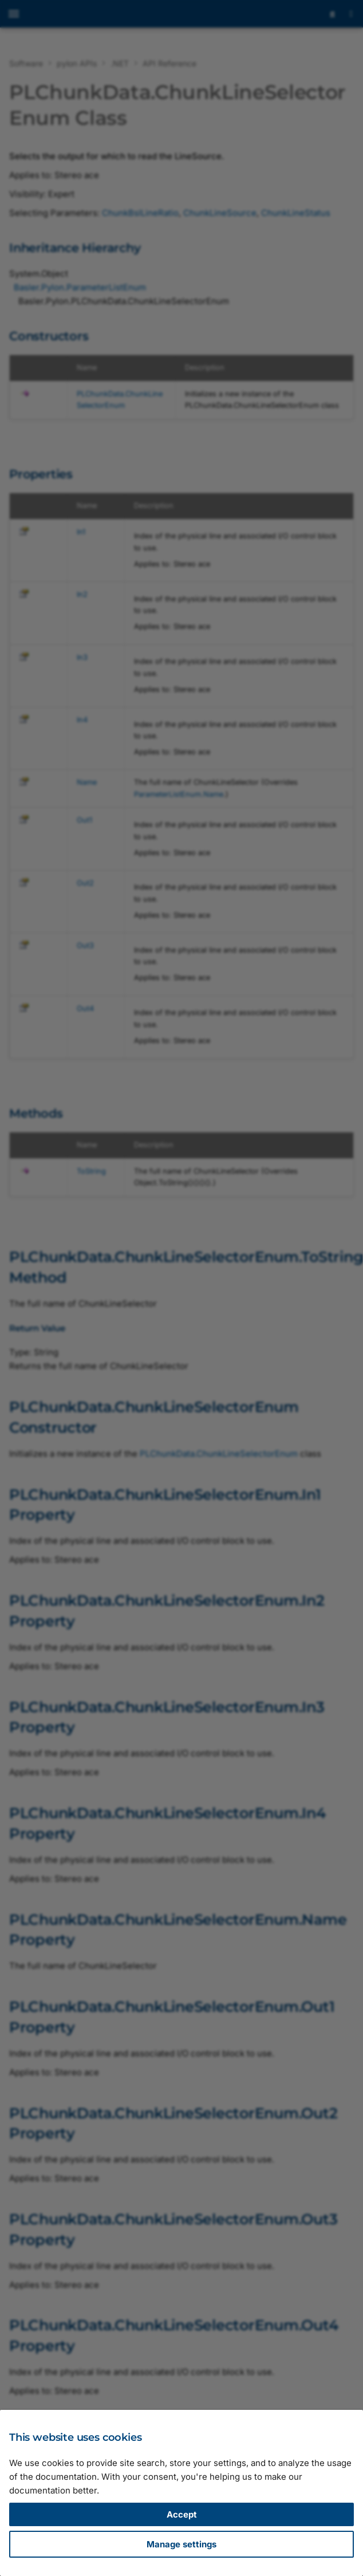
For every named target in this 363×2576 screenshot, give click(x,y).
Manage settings (181, 2544)
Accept (182, 2514)
